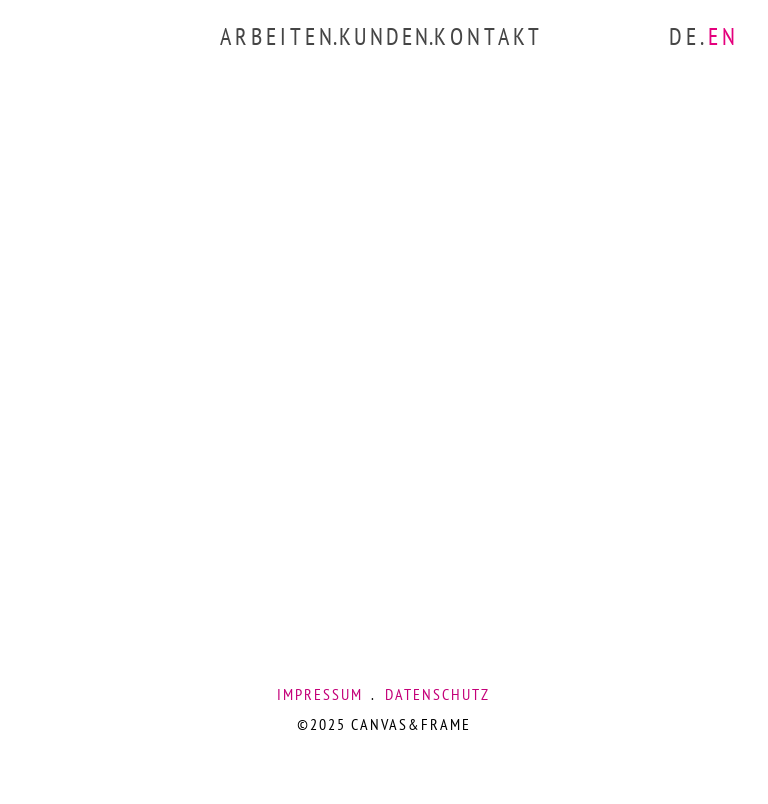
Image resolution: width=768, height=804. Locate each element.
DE (684, 36)
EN (723, 36)
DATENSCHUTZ (437, 694)
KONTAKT (488, 36)
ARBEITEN (278, 36)
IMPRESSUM (320, 694)
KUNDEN (385, 36)
